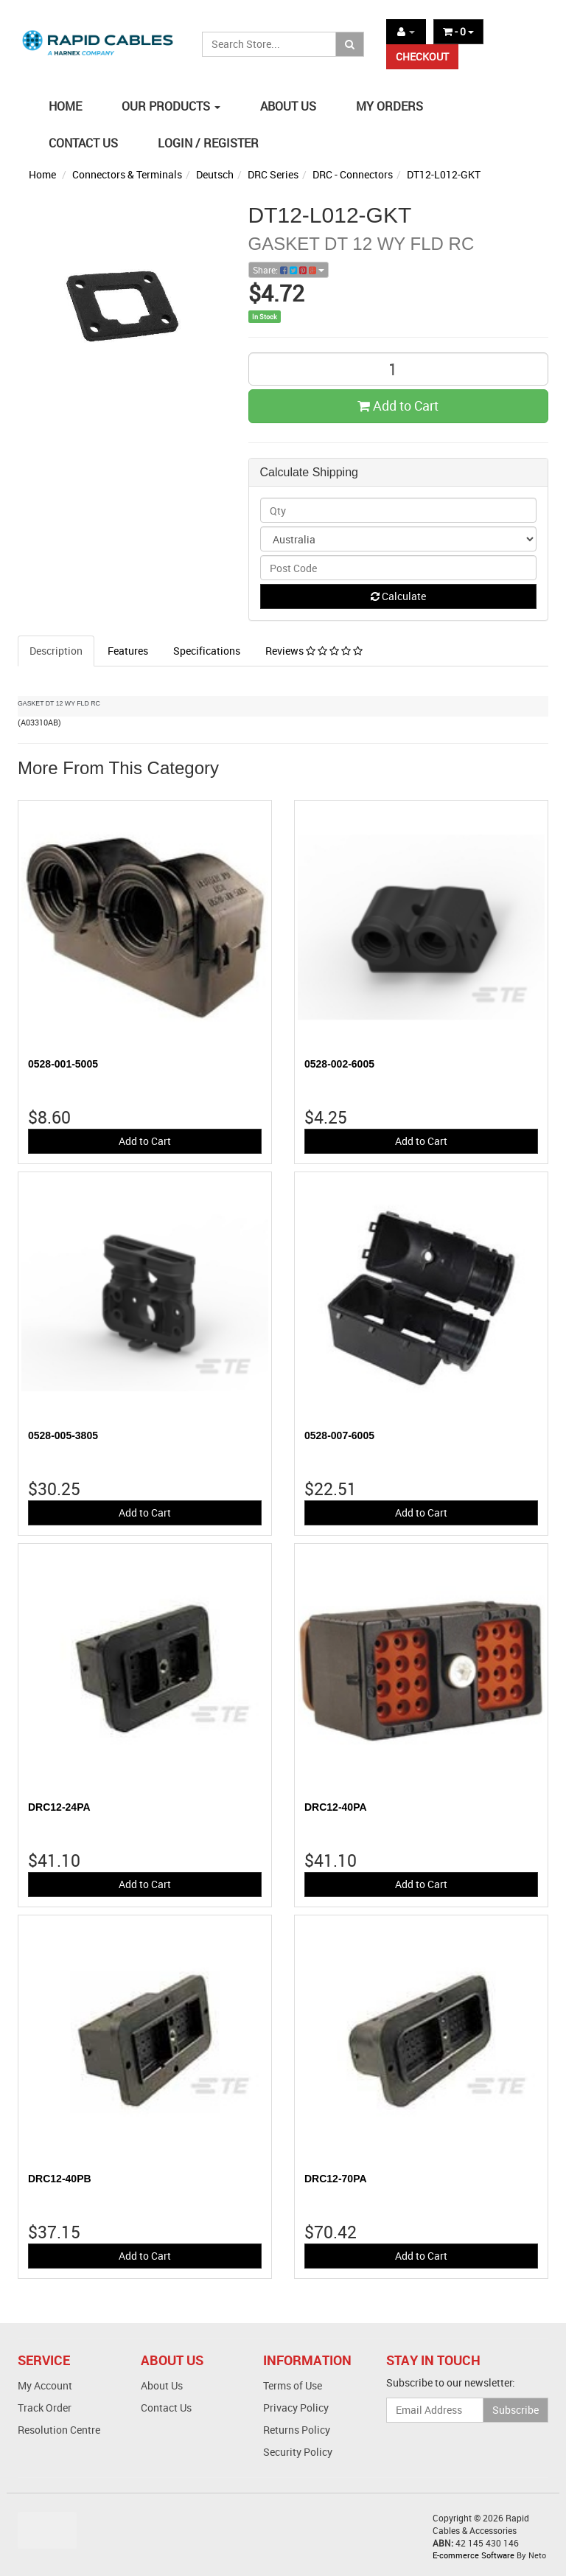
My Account (45, 2385)
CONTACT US (83, 143)
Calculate (398, 596)
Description (56, 651)
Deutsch (215, 174)
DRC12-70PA (335, 2179)
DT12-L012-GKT (444, 174)
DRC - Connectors (352, 174)
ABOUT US (288, 106)
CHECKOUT (422, 56)
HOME (65, 106)
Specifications (206, 651)
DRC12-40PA (335, 1807)
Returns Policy (296, 2430)
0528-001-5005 (63, 1064)
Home (42, 174)
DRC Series (273, 174)
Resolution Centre (59, 2430)
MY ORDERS (389, 106)
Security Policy (297, 2452)
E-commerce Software (473, 2555)
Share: (288, 270)
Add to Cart (398, 405)
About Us (162, 2385)
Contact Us (166, 2408)
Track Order (44, 2408)
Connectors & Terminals (127, 174)
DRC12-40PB (59, 2179)
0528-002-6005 (339, 1064)
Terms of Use (292, 2385)
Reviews (314, 651)
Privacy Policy (296, 2408)
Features (128, 651)
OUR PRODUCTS (171, 106)
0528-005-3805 (63, 1435)
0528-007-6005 (339, 1435)
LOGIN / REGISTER (208, 143)
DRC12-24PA (59, 1807)
